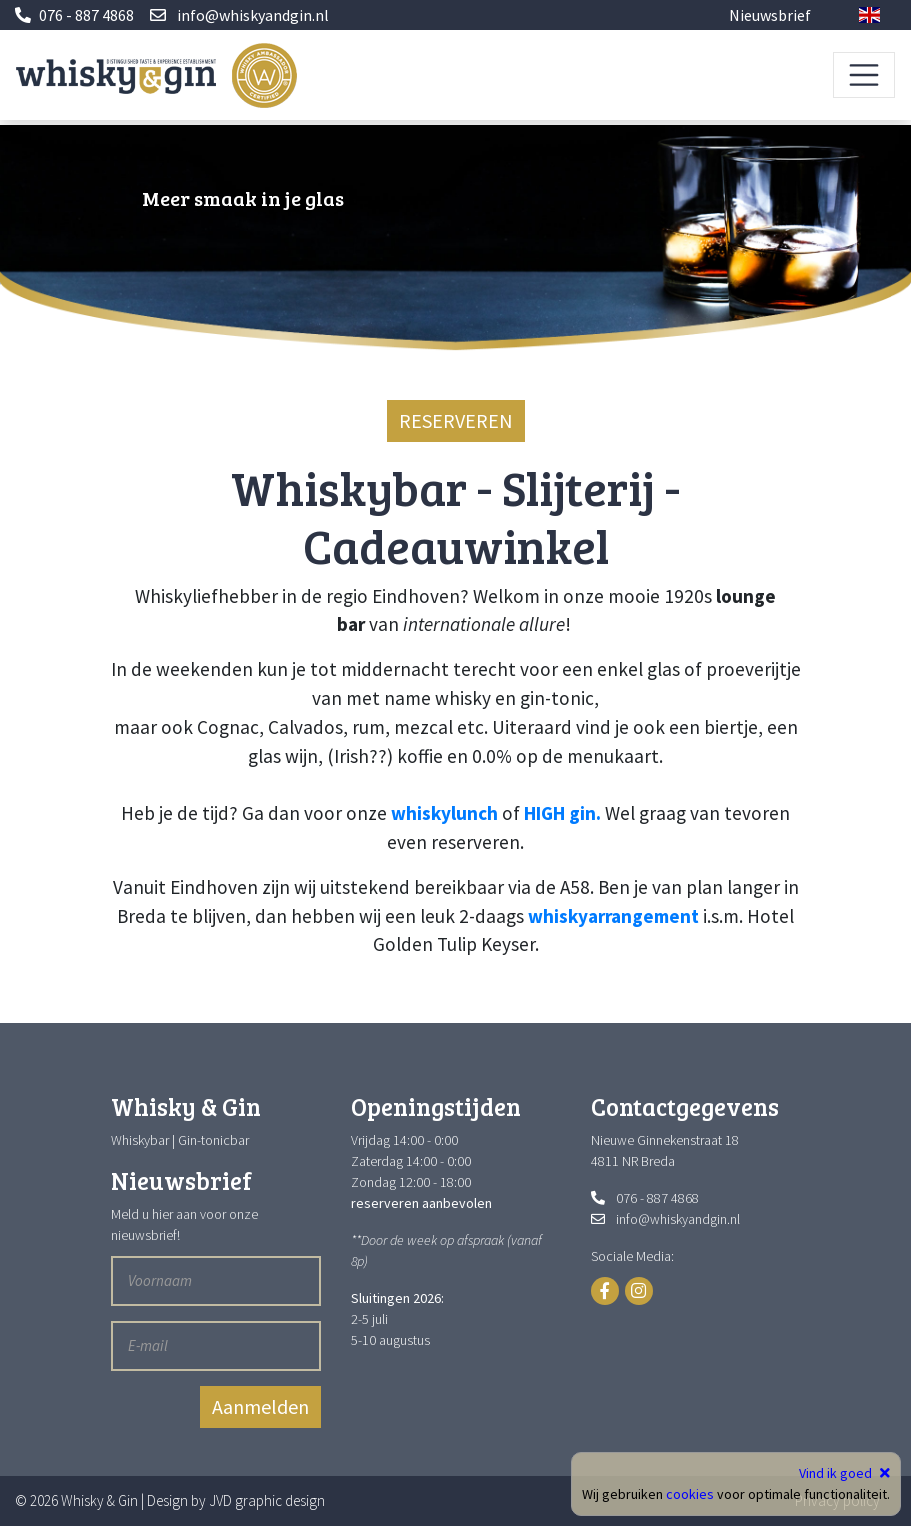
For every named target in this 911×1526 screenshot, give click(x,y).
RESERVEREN (456, 420)
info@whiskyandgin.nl (253, 15)
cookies (690, 1494)
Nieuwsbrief (770, 15)
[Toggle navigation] (864, 75)
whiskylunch (444, 813)
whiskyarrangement (613, 916)
